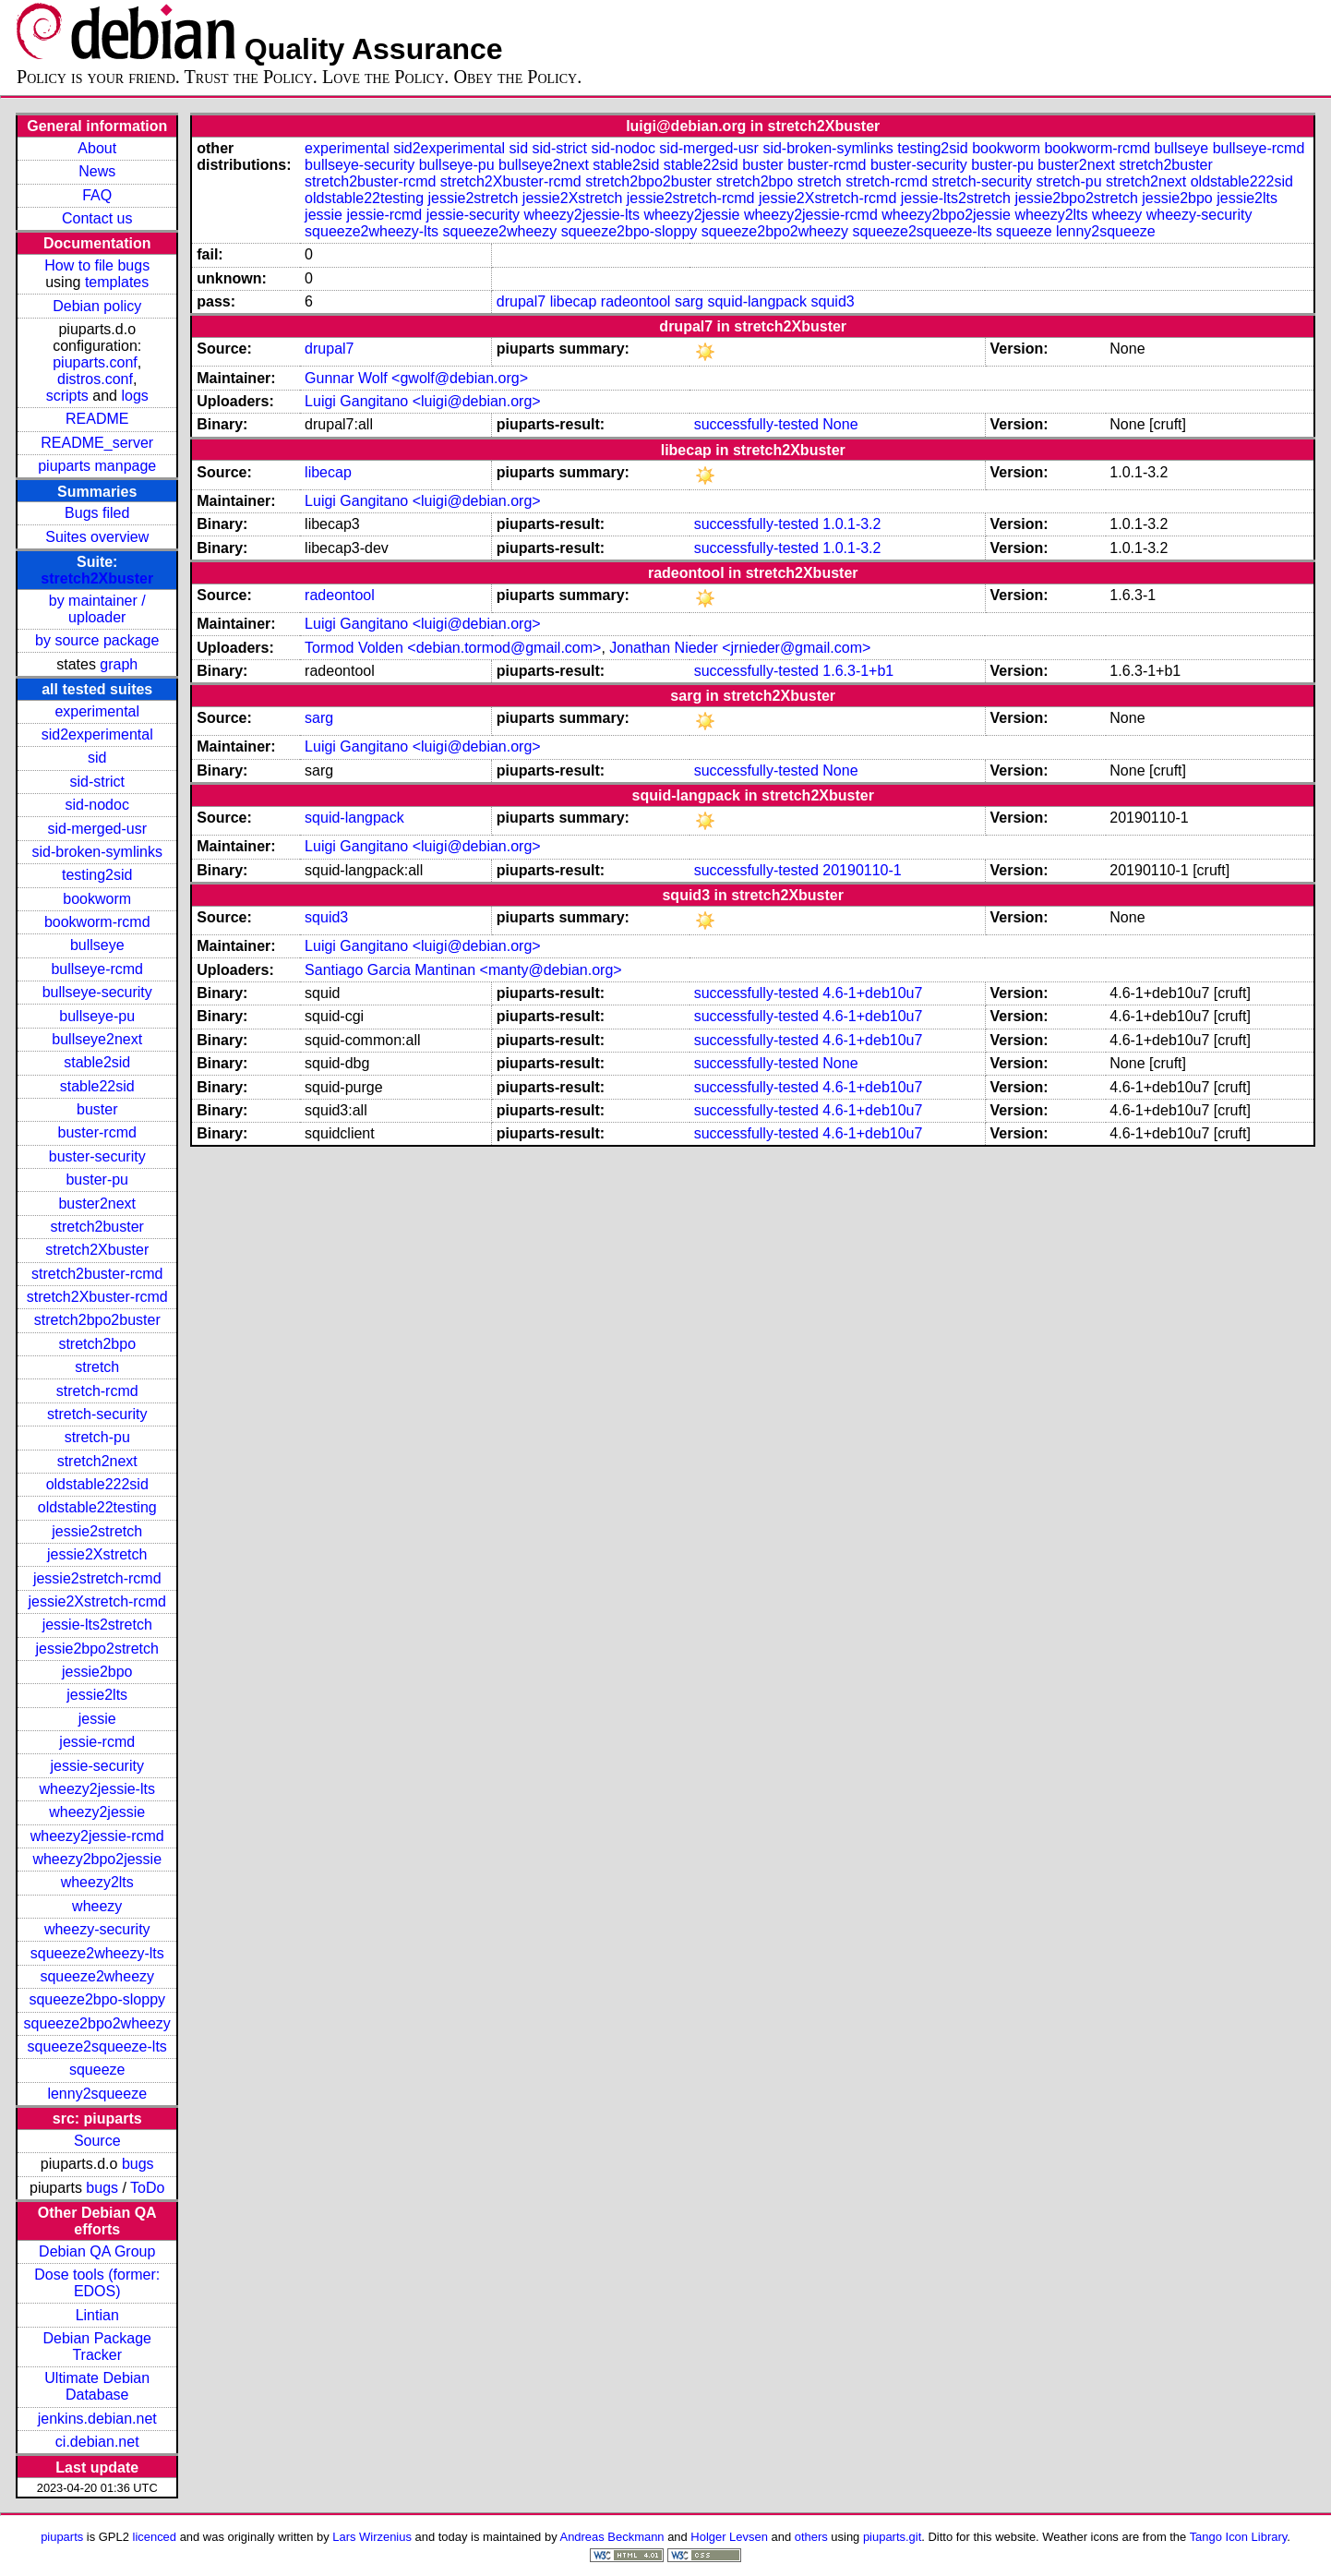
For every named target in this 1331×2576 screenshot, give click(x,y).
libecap (573, 301)
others (811, 2537)
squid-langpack (757, 301)
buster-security (97, 1156)
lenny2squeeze (97, 2093)
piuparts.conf (95, 362)
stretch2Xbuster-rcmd (97, 1297)
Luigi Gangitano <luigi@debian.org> (423, 401)
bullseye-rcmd (97, 969)
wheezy (97, 1906)
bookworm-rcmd (97, 922)
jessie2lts (96, 1695)
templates (117, 282)
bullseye (97, 945)
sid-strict (97, 781)
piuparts (62, 2537)
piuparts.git (892, 2537)
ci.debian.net (97, 2442)
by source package (97, 640)
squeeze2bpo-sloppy (97, 1999)
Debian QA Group (97, 2251)
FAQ (97, 195)
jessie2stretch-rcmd (97, 1578)
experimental (96, 711)
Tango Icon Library (1239, 2537)
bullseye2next (97, 1039)
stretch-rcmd (97, 1391)
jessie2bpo (97, 1671)
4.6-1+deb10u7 (872, 993)
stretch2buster (97, 1226)
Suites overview (97, 537)
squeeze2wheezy (97, 1976)
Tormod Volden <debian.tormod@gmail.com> (453, 648)
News (96, 171)
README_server (97, 443)
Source (97, 2141)
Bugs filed (97, 513)
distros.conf (95, 379)
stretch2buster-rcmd (96, 1274)
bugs (138, 2164)
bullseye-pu (97, 1016)
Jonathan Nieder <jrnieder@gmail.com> (739, 648)
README (97, 419)
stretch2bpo (97, 1344)
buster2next (97, 1203)
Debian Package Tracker (97, 2346)
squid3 (833, 301)
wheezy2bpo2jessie (97, 1859)
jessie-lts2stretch (97, 1624)
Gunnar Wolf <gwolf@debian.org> (416, 378)
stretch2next (97, 1461)
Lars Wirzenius (372, 2537)
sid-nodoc (97, 805)
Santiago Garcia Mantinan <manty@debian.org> (463, 970)
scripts (67, 395)
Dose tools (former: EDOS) (97, 2283)
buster (97, 1109)
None (839, 424)
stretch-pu (97, 1437)
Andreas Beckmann (612, 2537)
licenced (155, 2537)
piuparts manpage (97, 466)
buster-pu (97, 1179)
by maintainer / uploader (97, 609)
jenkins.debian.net (97, 2418)
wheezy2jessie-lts (97, 1789)
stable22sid (97, 1086)
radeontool (636, 301)
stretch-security (97, 1414)
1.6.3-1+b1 (857, 671)
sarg (689, 301)
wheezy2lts (97, 1882)
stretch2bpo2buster (97, 1320)
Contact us (97, 218)
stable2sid (97, 1062)
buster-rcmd (97, 1132)
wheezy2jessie (97, 1812)
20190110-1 (861, 870)
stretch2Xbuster (97, 578)
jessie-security (97, 1766)
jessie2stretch (97, 1531)
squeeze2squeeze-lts (97, 2046)
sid (97, 757)
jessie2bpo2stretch (97, 1648)
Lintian (97, 2315)
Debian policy (97, 306)
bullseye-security (97, 992)
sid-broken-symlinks (97, 852)
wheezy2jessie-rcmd (97, 1836)
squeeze (97, 2069)
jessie (97, 1719)
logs (134, 395)
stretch (97, 1367)
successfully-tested (756, 424)
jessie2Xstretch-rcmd (97, 1601)
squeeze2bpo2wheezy (97, 2023)
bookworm (97, 899)
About (97, 148)
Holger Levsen (729, 2537)
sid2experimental (97, 734)
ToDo (147, 2188)
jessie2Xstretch (97, 1554)
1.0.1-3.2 (851, 524)
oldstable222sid (97, 1484)
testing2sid (97, 875)
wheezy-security (97, 1929)
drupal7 (521, 301)
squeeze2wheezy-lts (97, 1953)
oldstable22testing (97, 1507)
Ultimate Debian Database (97, 2386)
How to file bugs (97, 265)
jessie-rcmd (97, 1742)
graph (119, 664)
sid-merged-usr (97, 829)
